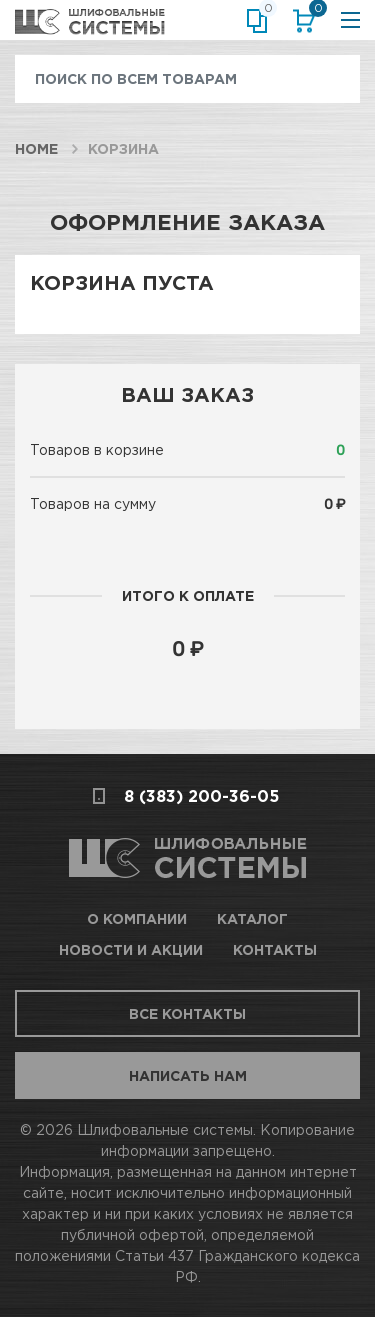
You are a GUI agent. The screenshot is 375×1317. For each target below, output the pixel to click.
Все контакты (187, 1013)
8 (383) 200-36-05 (201, 796)
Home (36, 148)
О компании (137, 918)
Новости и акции (131, 949)
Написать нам (188, 1075)
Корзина (314, 12)
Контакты (275, 949)
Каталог (252, 918)
